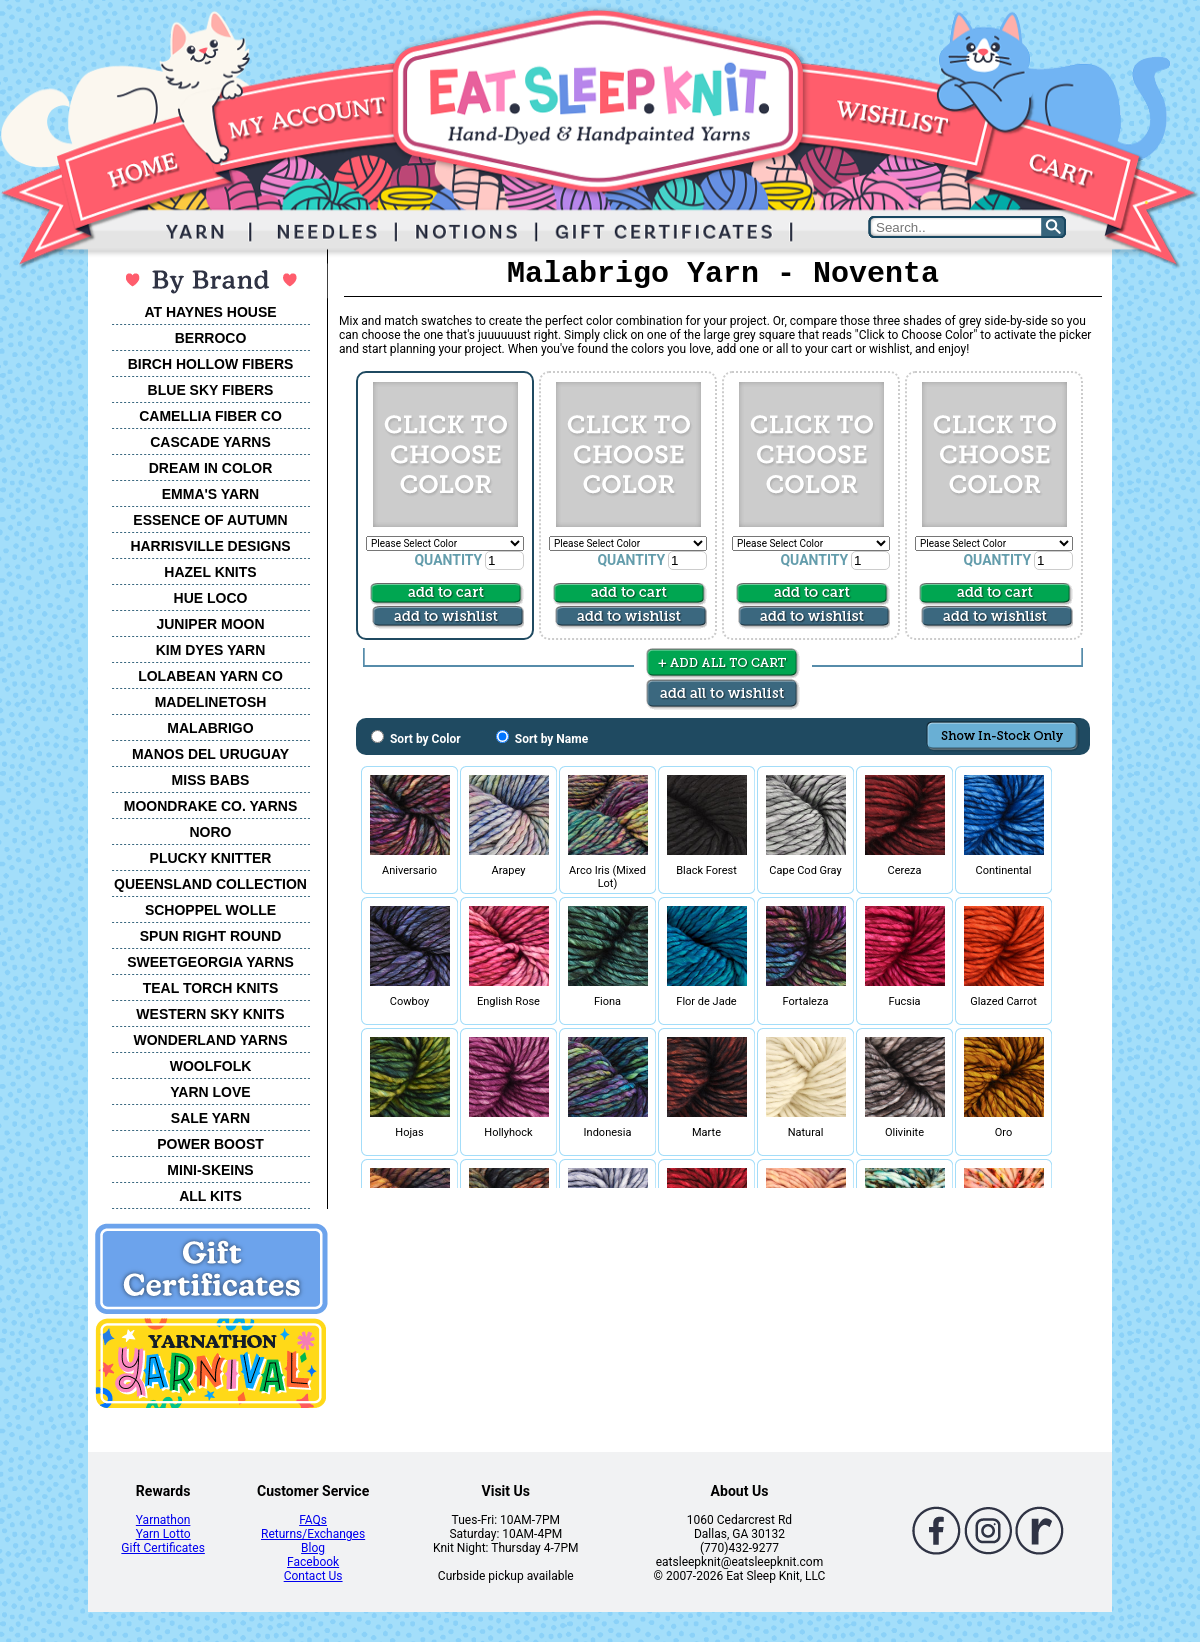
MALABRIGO (210, 728)
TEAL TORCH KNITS (211, 988)
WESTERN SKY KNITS (210, 1014)
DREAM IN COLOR (211, 468)
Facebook (313, 1562)
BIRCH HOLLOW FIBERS (211, 364)
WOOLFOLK (211, 1066)
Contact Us (313, 1576)
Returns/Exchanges (313, 1534)
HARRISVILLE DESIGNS (210, 546)
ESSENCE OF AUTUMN (210, 520)
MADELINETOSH (211, 702)
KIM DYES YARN (211, 650)
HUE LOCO (211, 598)
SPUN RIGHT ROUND (211, 936)
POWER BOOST (210, 1144)
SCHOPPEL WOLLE (210, 910)
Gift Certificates (162, 1548)
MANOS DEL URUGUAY (210, 754)
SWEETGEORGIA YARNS (210, 962)
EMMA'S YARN (210, 494)
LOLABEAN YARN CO (210, 676)
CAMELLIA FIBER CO (210, 416)
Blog (313, 1548)
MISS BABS (211, 780)
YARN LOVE (210, 1092)
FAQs (313, 1520)
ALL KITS (210, 1196)
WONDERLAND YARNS (210, 1040)
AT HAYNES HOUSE (210, 312)
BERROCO (211, 338)
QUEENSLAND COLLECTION (210, 884)
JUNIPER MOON (210, 624)
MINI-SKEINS (210, 1170)
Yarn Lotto (163, 1534)
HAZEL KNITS (210, 572)
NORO (211, 832)
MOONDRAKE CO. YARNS (210, 806)
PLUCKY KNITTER (211, 858)
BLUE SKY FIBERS (211, 390)
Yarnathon (163, 1520)
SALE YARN (210, 1118)
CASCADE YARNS (210, 442)
